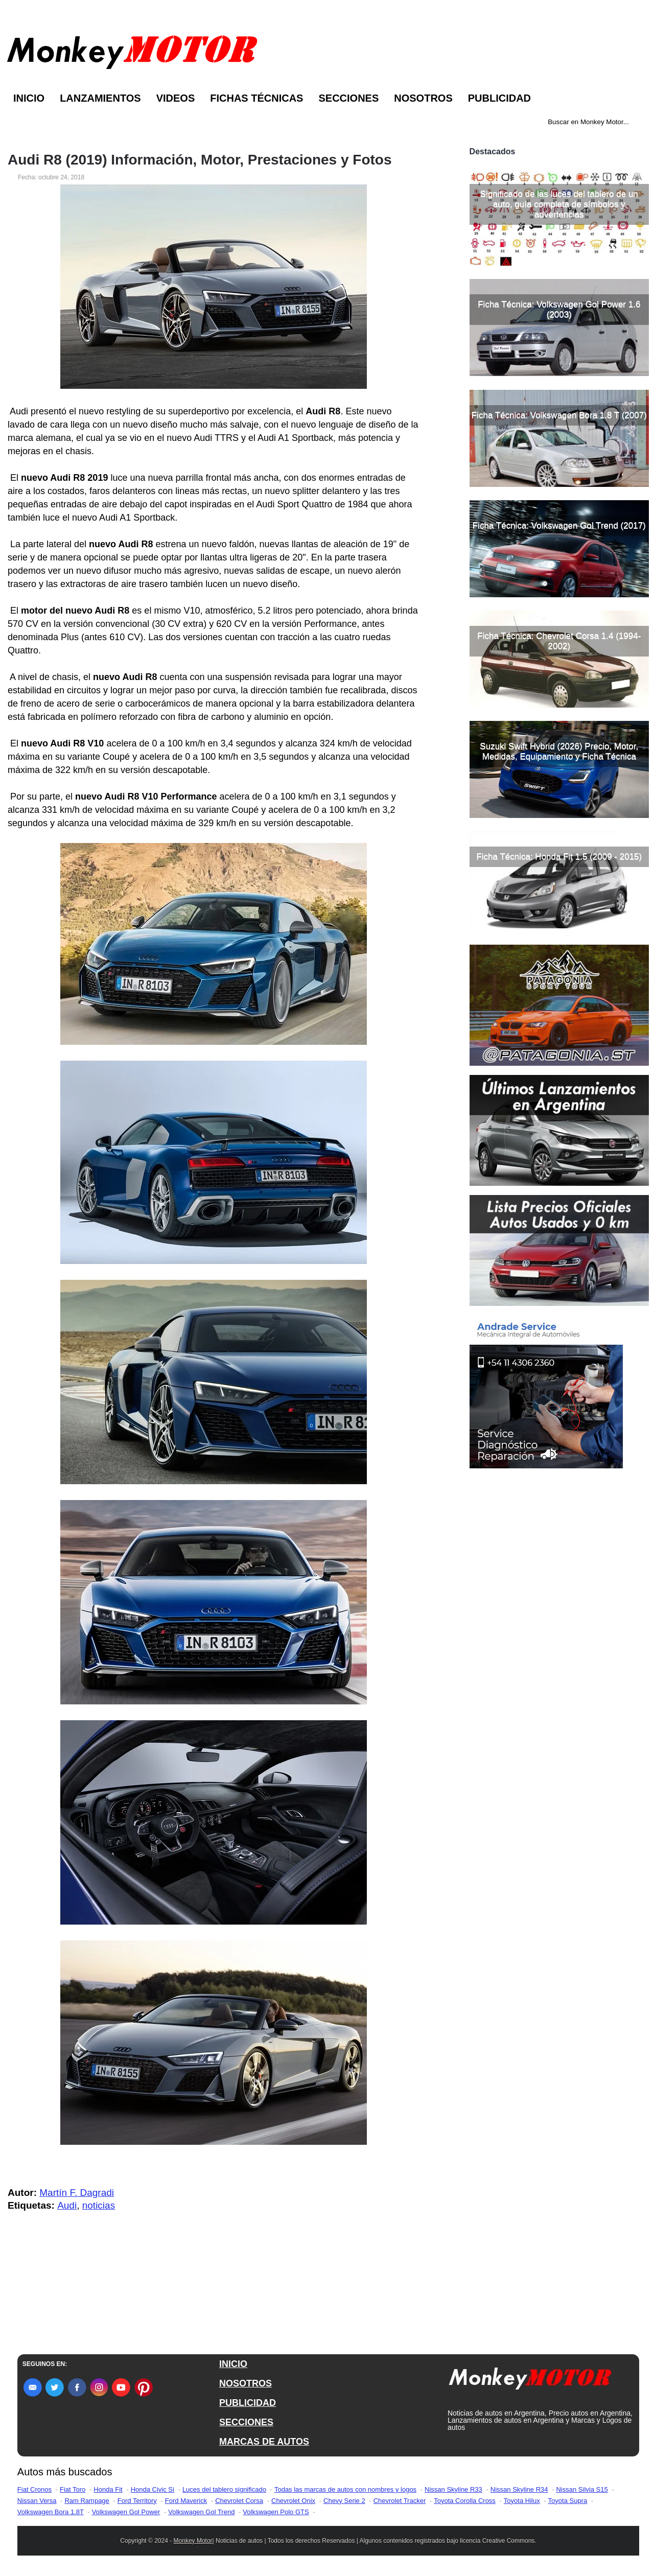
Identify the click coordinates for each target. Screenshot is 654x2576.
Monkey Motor (193, 2540)
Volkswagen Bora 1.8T (50, 2512)
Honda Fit (108, 2489)
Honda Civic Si (152, 2489)
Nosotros (423, 98)
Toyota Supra (568, 2500)
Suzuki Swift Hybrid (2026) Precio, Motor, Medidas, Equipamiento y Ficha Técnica (559, 751)
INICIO (233, 2364)
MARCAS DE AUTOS (264, 2442)
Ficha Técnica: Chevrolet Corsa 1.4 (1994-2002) (559, 641)
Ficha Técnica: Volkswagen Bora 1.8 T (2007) (559, 415)
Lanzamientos (100, 98)
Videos (175, 98)
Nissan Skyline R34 (519, 2489)
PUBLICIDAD (247, 2403)
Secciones (348, 98)
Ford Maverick (186, 2500)
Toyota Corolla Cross (465, 2500)
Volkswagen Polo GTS (276, 2512)
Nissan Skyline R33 (453, 2489)
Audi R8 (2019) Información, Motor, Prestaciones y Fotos (200, 160)
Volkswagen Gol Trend (201, 2512)
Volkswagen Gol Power (126, 2512)
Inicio (28, 98)
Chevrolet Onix (293, 2500)
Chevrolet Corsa (239, 2500)
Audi (67, 2205)
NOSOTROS (245, 2383)
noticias (98, 2205)
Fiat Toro (72, 2489)
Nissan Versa (37, 2500)
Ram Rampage (86, 2500)
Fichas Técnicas (256, 98)
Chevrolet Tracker (399, 2500)
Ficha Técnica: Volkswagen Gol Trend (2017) (559, 525)
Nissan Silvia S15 (582, 2489)
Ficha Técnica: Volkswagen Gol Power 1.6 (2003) (559, 309)
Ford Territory (137, 2500)
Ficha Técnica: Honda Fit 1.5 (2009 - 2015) (559, 856)
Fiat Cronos (34, 2489)
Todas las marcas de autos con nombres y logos (345, 2489)
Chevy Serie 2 (344, 2500)
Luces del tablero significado (224, 2489)
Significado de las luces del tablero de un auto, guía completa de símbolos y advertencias (559, 204)
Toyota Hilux (522, 2500)
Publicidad (499, 98)
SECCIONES (246, 2422)
